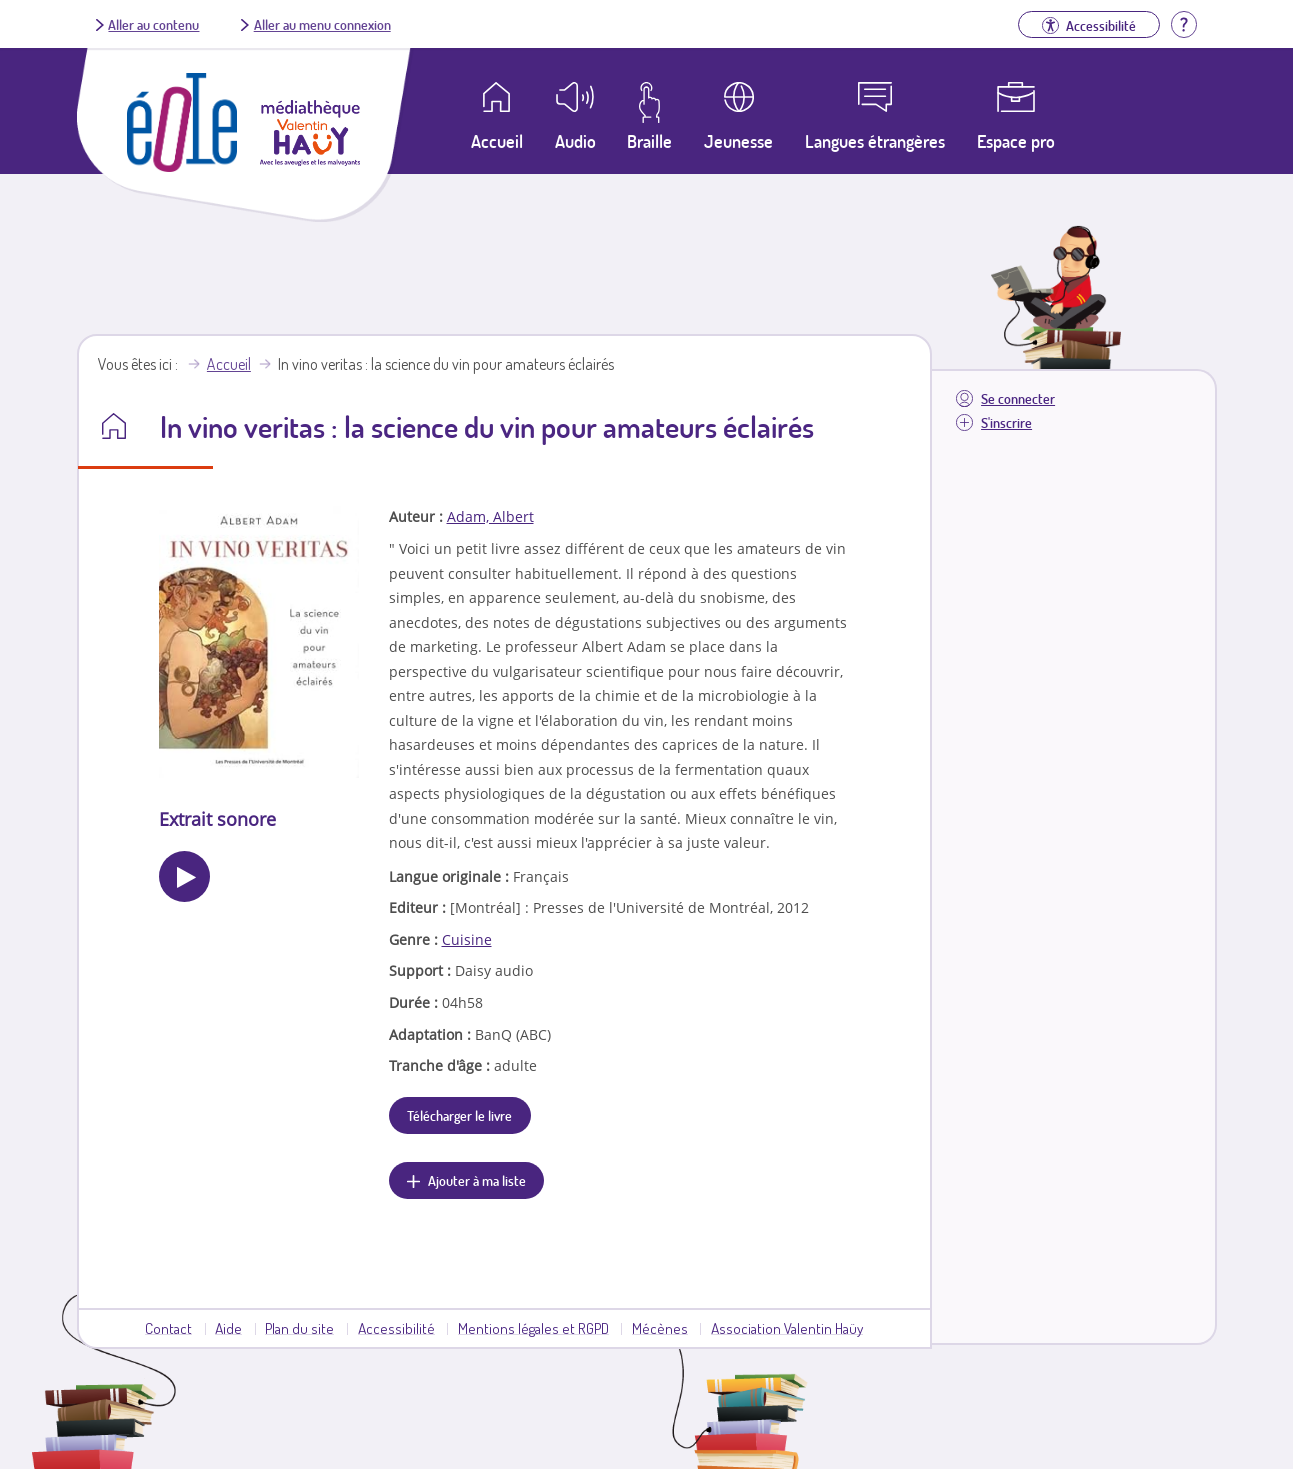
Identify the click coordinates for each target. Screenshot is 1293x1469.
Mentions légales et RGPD (533, 1328)
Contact (168, 1328)
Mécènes (660, 1328)
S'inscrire (1006, 422)
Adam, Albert (490, 516)
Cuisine (467, 939)
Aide (228, 1328)
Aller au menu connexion (322, 24)
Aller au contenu (153, 24)
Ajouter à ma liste (477, 1180)
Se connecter (1018, 398)
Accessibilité (396, 1328)
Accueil (229, 364)
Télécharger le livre (459, 1115)
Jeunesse (738, 141)
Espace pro (1016, 141)
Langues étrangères (875, 141)
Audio (575, 141)
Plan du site (299, 1328)
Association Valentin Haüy (787, 1328)
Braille (649, 141)
